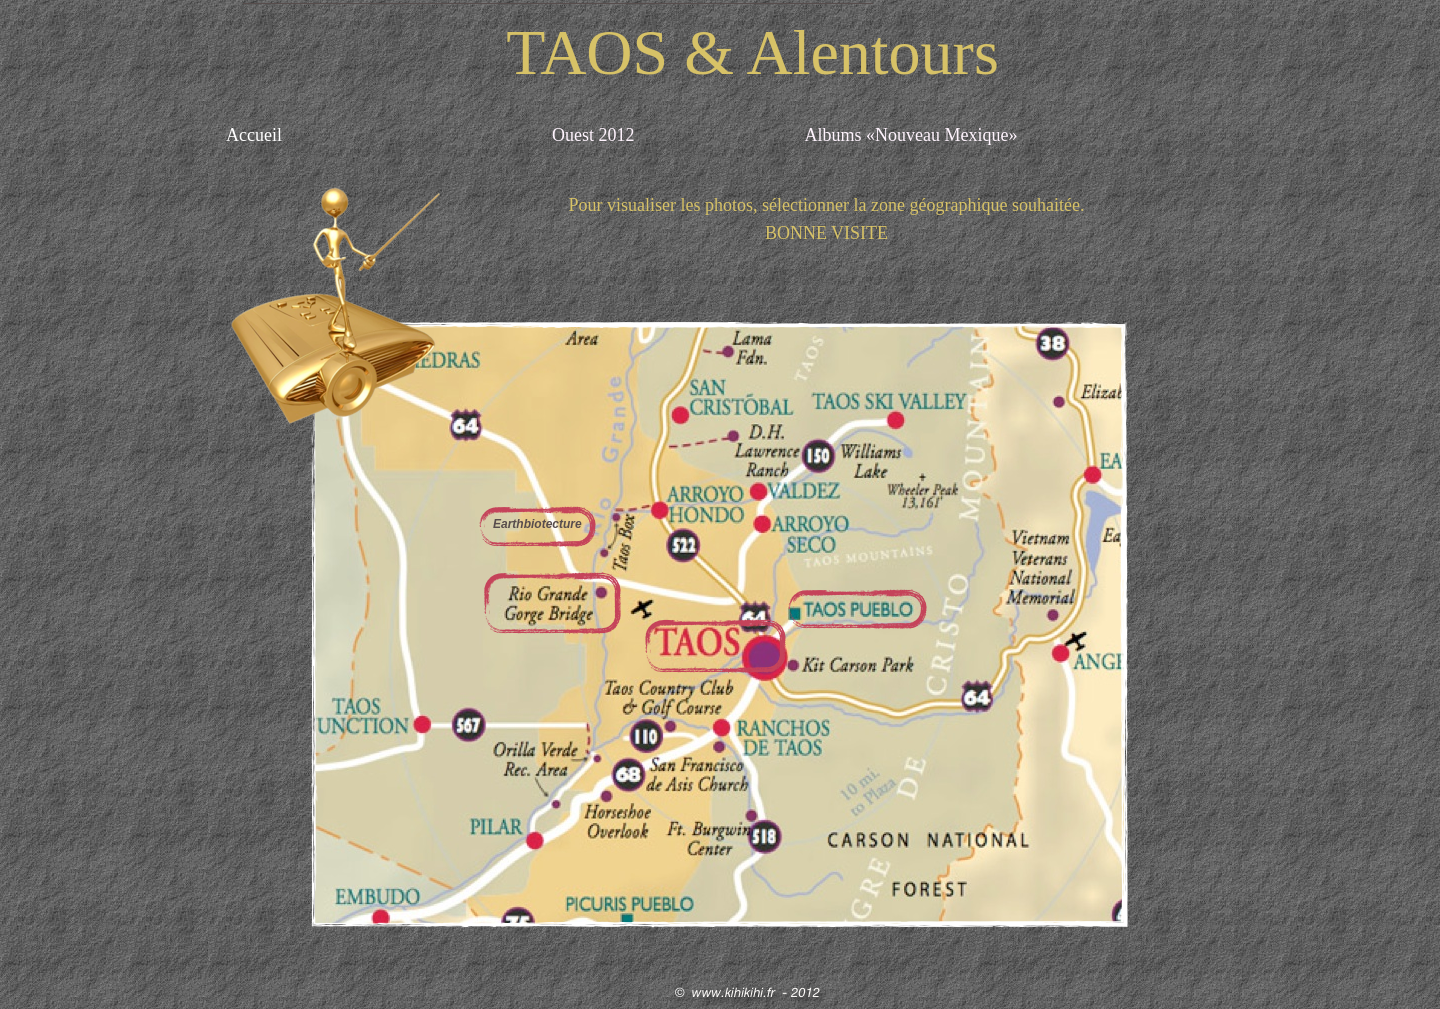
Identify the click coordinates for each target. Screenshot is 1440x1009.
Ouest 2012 (593, 135)
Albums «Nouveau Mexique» (910, 135)
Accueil (256, 135)
